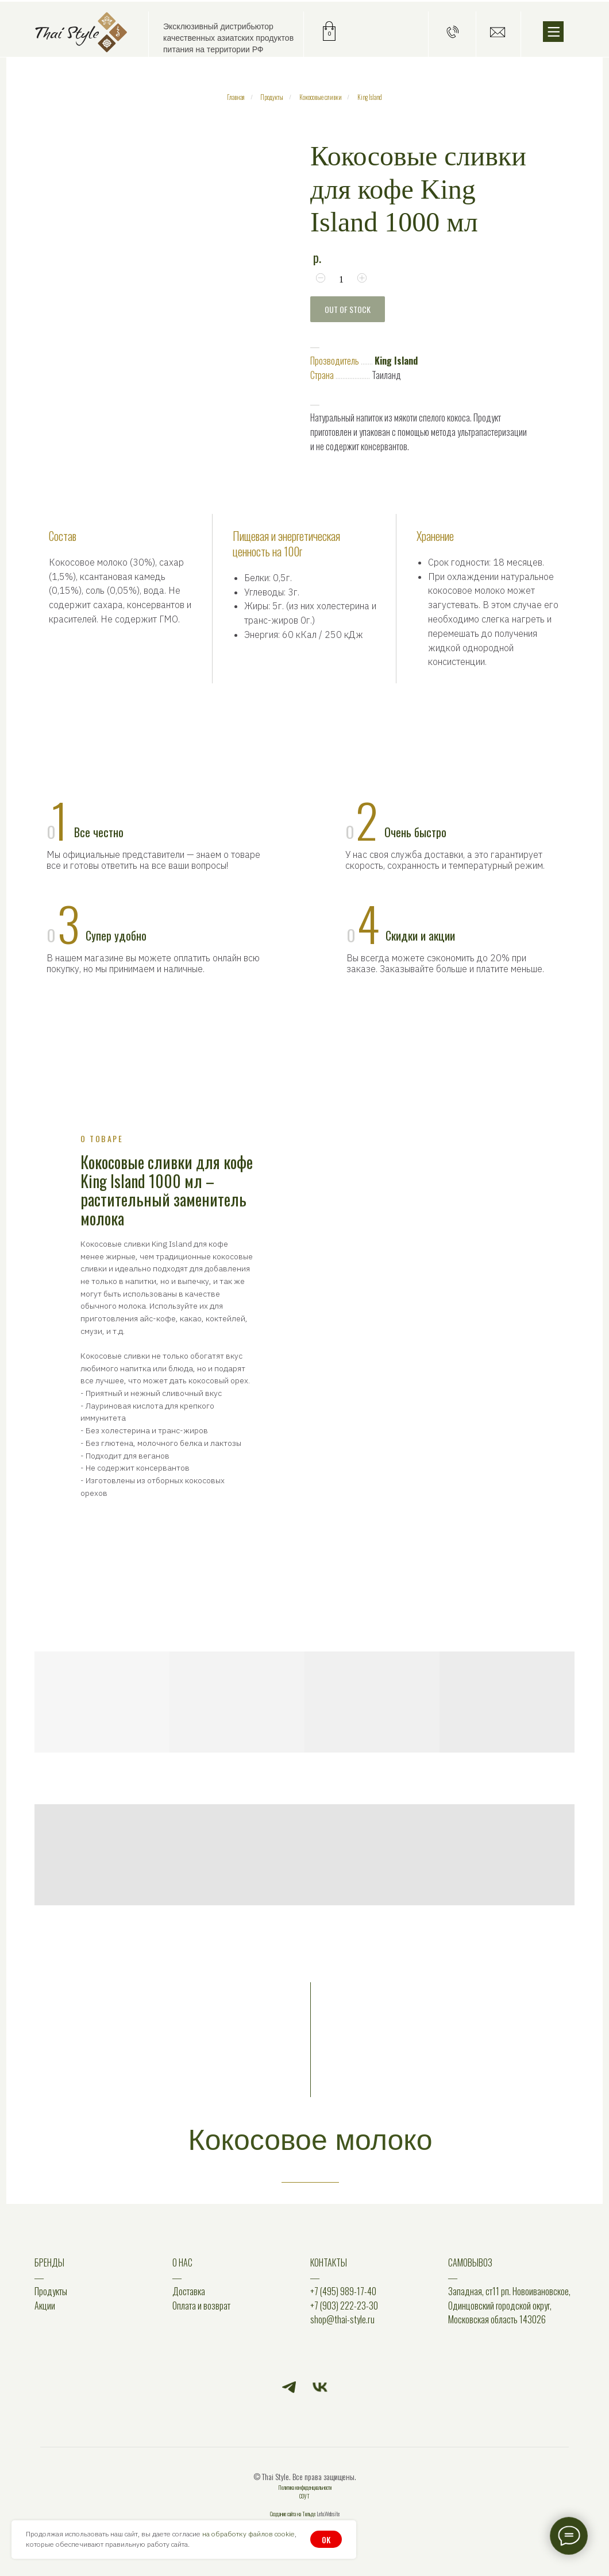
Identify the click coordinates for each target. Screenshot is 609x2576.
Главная (236, 97)
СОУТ (304, 2496)
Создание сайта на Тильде (292, 2513)
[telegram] (289, 2387)
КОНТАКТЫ (328, 2262)
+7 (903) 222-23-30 (344, 2305)
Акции (44, 2305)
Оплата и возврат (201, 2305)
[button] (452, 32)
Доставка (188, 2291)
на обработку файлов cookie (248, 2533)
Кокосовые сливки (320, 97)
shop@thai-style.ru (342, 2319)
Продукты (271, 97)
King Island (369, 97)
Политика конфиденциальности (305, 2487)
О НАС (182, 2262)
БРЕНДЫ (49, 2262)
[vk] (320, 2387)
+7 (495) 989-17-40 (343, 2291)
